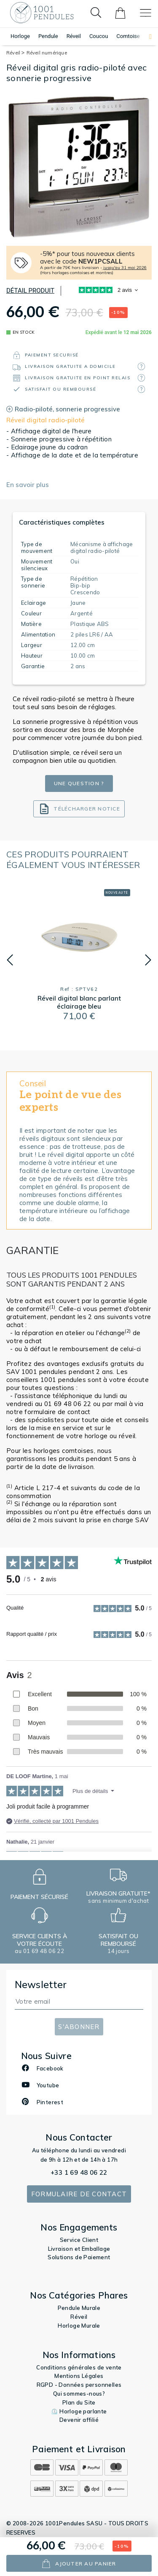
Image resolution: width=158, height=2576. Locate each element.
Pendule (48, 36)
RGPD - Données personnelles (79, 2384)
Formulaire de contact (79, 2194)
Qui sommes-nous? (79, 2393)
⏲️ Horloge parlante (79, 2411)
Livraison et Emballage (79, 2248)
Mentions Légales (78, 2375)
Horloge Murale (79, 2325)
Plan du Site (79, 2402)
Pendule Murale (79, 2307)
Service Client (79, 2239)
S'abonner (78, 2027)
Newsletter (41, 1984)
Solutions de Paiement (79, 2257)
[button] (146, 36)
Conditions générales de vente (79, 2367)
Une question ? (79, 783)
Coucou (98, 36)
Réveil (74, 36)
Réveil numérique (47, 53)
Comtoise (128, 36)
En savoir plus (27, 485)
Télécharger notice (79, 808)
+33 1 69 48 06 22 (79, 2172)
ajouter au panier (79, 2563)
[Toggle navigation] (145, 13)
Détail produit (30, 290)
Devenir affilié (79, 2419)
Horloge (20, 36)
